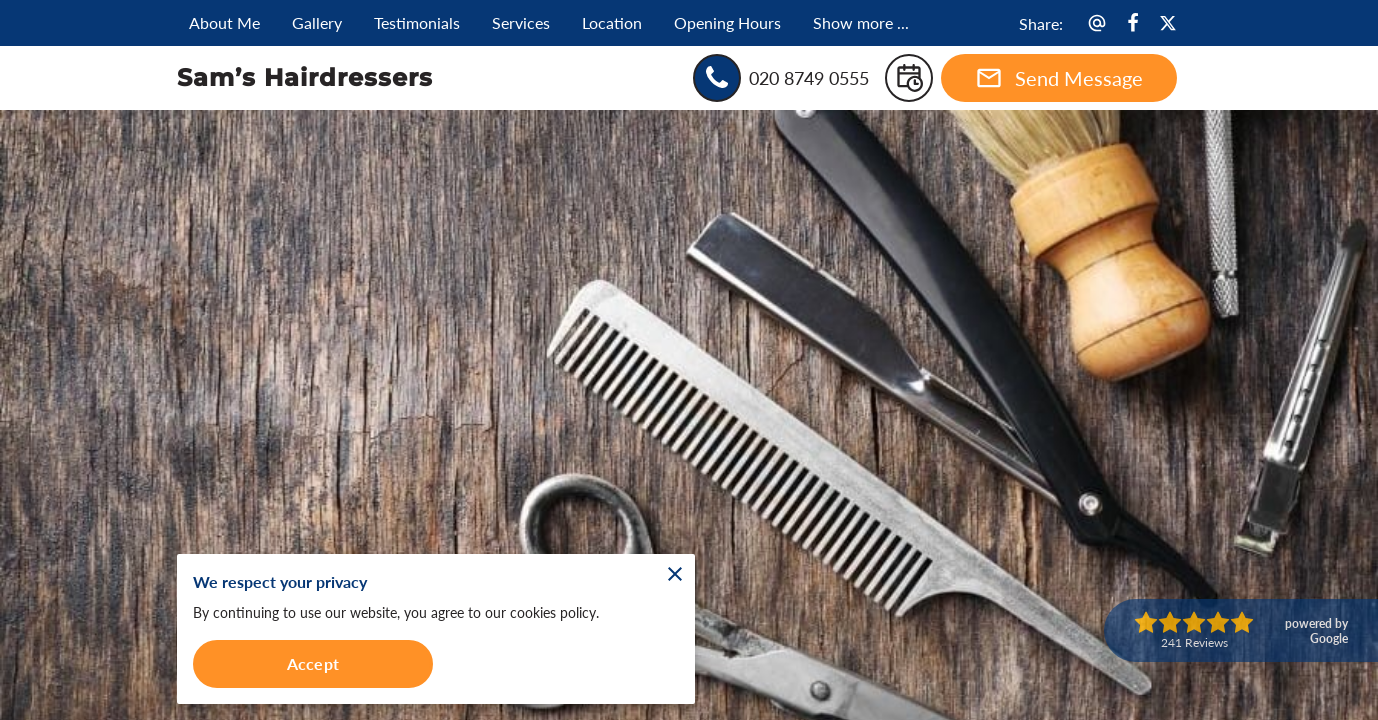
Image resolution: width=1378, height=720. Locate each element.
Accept (313, 663)
